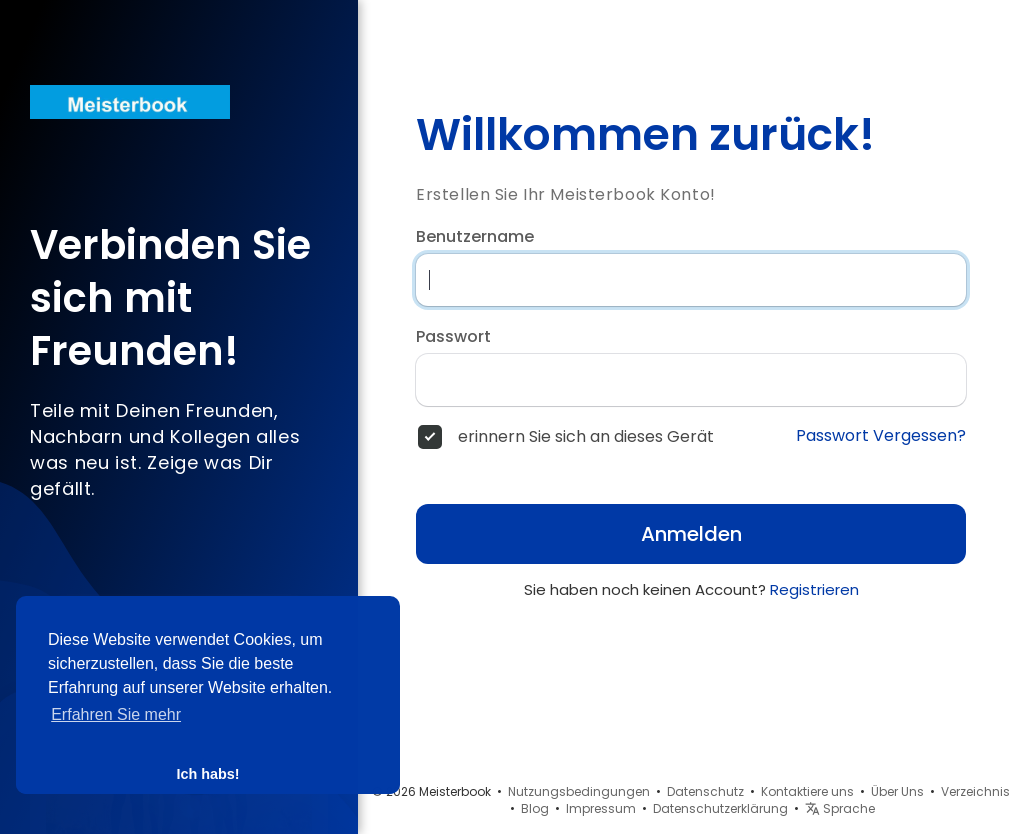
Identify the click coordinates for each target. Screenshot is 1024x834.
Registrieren (814, 589)
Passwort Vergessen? (881, 436)
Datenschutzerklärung (720, 808)
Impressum (601, 808)
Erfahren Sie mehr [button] (116, 714)
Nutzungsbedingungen (579, 791)
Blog (535, 808)
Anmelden (691, 534)
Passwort (453, 337)
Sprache (840, 808)
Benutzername (475, 237)
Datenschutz (705, 791)
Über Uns (897, 791)
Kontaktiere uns (807, 791)
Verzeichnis (975, 791)
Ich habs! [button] (207, 774)
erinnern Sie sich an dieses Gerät (586, 437)
